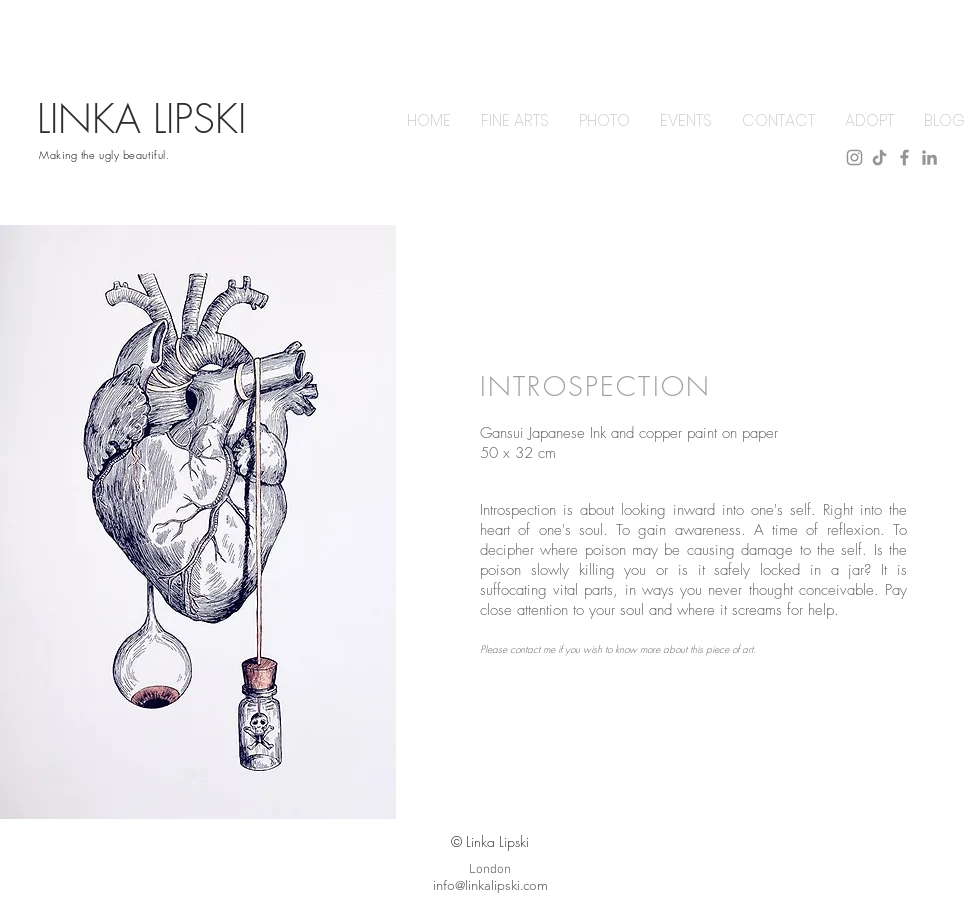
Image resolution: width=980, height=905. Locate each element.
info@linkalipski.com (490, 885)
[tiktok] (879, 157)
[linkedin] (929, 157)
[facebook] (904, 157)
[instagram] (854, 157)
